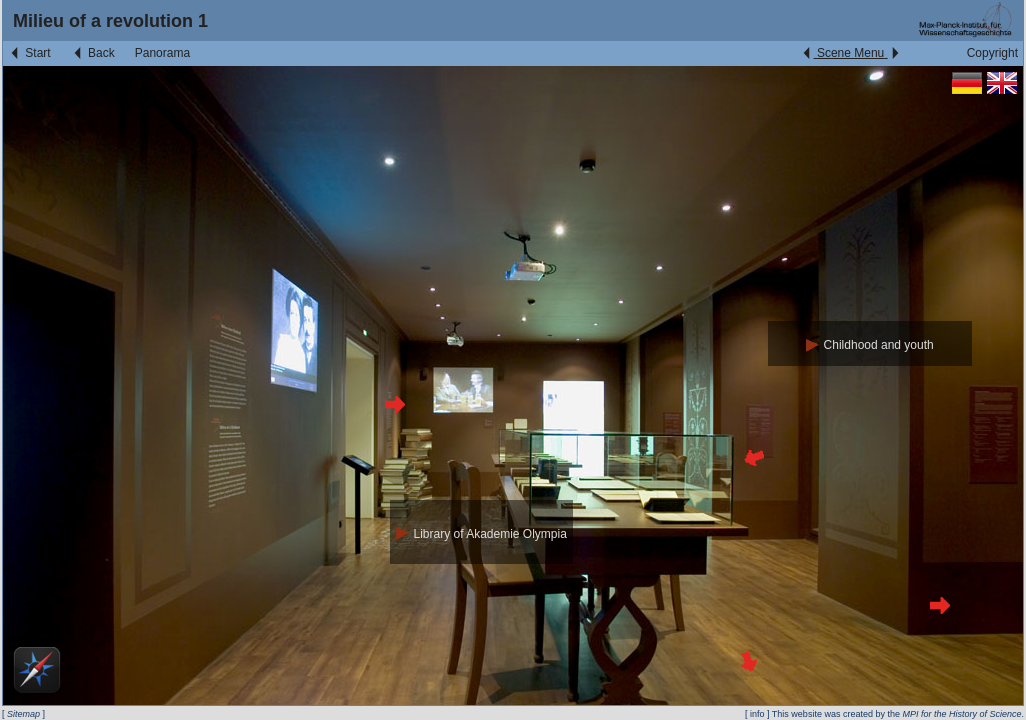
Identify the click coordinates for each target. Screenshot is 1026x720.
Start (29, 53)
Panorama (162, 53)
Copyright (992, 53)
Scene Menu (850, 53)
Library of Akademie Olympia (481, 534)
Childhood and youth (869, 345)
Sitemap (23, 714)
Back (93, 53)
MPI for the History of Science (961, 714)
